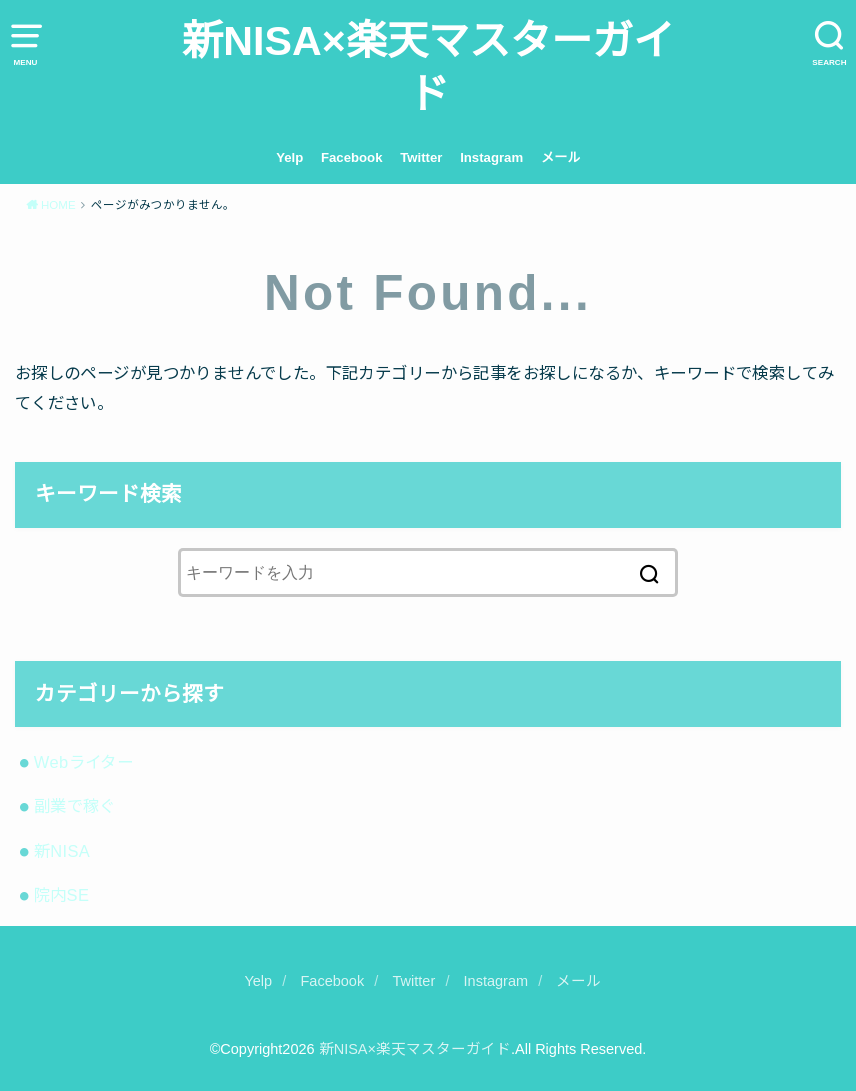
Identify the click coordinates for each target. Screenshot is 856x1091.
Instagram (491, 157)
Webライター (83, 762)
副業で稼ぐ (75, 806)
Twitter (421, 157)
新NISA (62, 851)
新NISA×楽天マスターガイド (427, 68)
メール (560, 157)
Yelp (289, 157)
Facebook (352, 157)
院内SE (62, 895)
